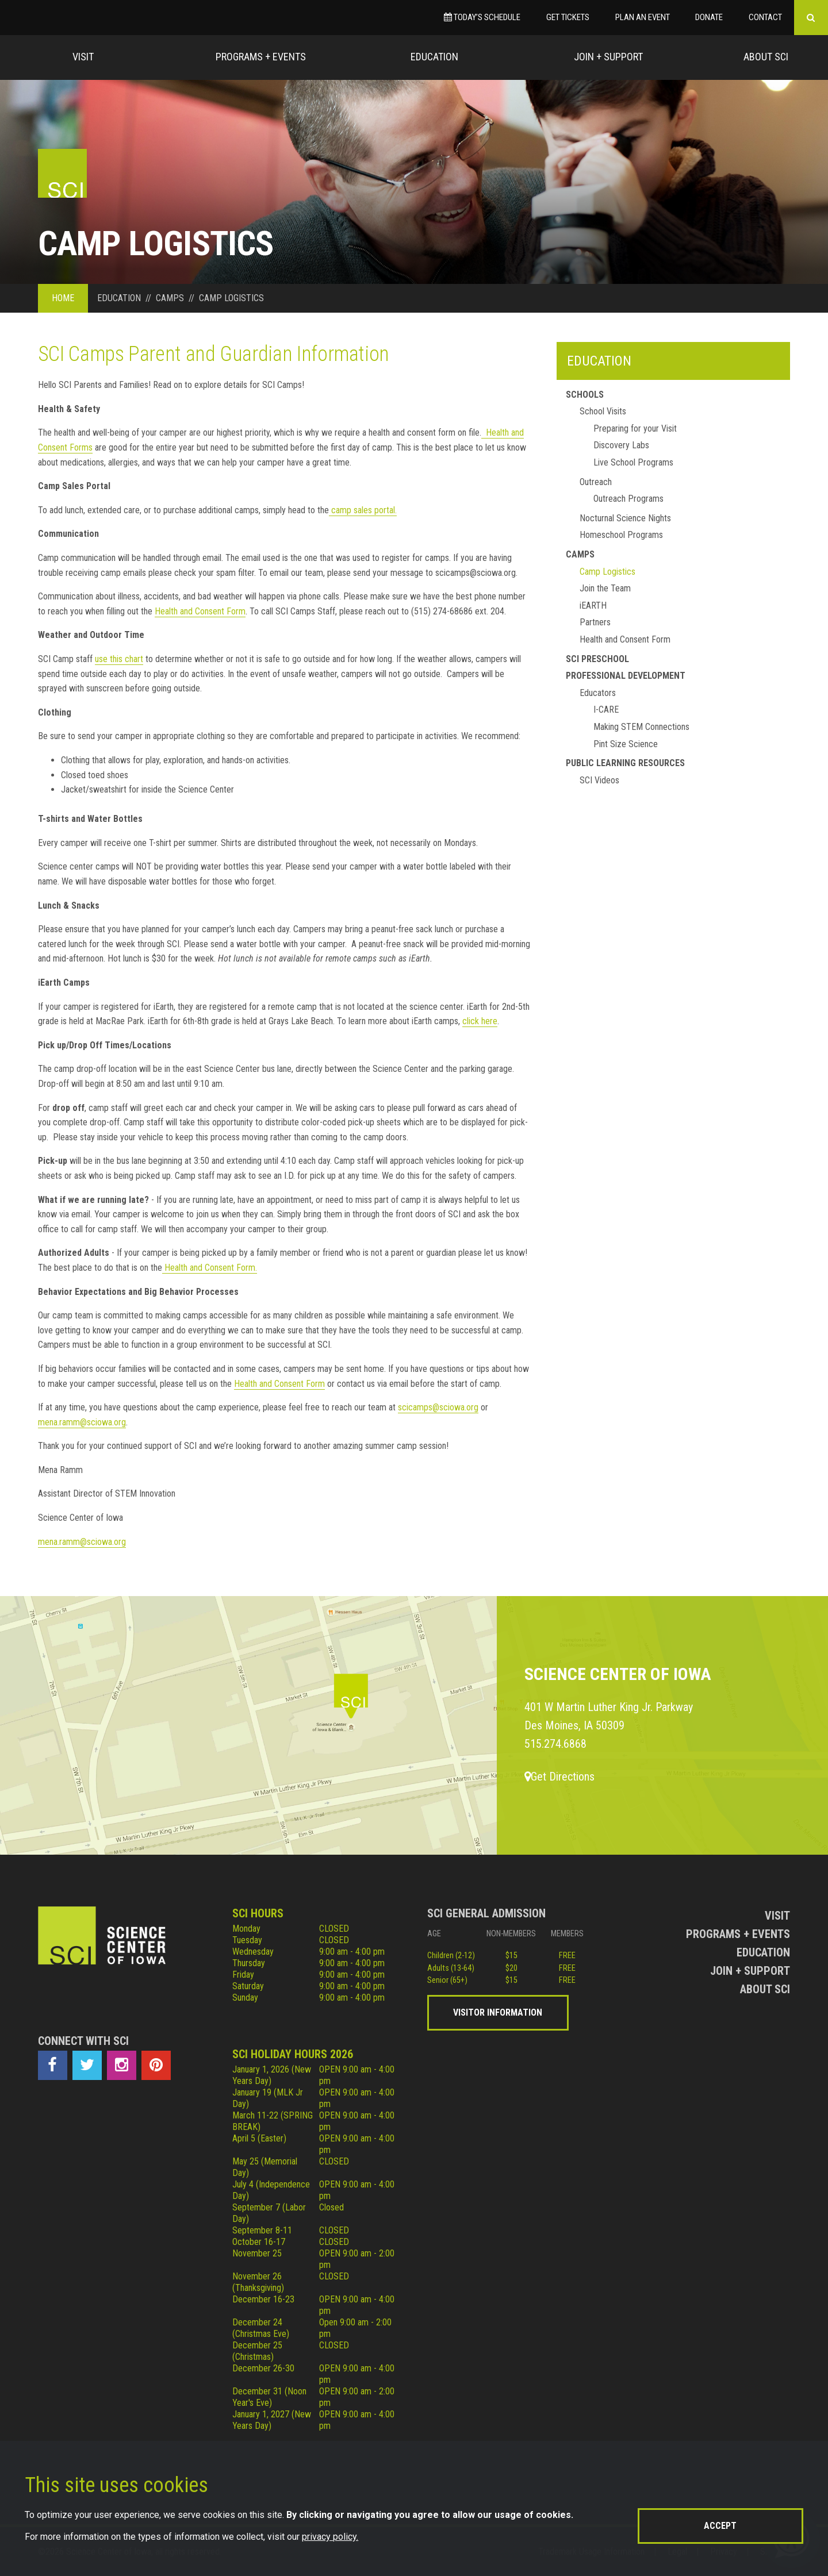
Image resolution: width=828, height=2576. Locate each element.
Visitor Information (497, 2012)
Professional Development (625, 675)
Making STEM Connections (641, 726)
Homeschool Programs (621, 534)
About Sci (765, 57)
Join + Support (608, 57)
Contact (765, 17)
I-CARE (606, 709)
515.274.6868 (555, 1744)
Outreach (596, 481)
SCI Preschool (597, 658)
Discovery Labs (621, 445)
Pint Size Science (625, 744)
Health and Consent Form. (209, 1267)
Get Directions (559, 1776)
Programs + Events (261, 57)
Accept (720, 2525)
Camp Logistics (607, 571)
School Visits (603, 411)
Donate (709, 17)
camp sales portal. (363, 510)
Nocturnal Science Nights (625, 518)
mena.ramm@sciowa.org (82, 1422)
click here (479, 1021)
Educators (598, 692)
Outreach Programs (628, 498)
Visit (83, 57)
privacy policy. (330, 2536)
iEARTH (593, 605)
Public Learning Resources (625, 763)
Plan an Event (642, 17)
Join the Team (605, 588)
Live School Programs (633, 462)
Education (434, 57)
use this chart (119, 658)
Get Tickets (567, 17)
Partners (595, 622)
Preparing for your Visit (635, 428)
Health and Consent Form (200, 611)
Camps (580, 554)
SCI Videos (599, 780)
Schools (585, 394)
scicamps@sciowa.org (438, 1407)
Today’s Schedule (482, 17)
